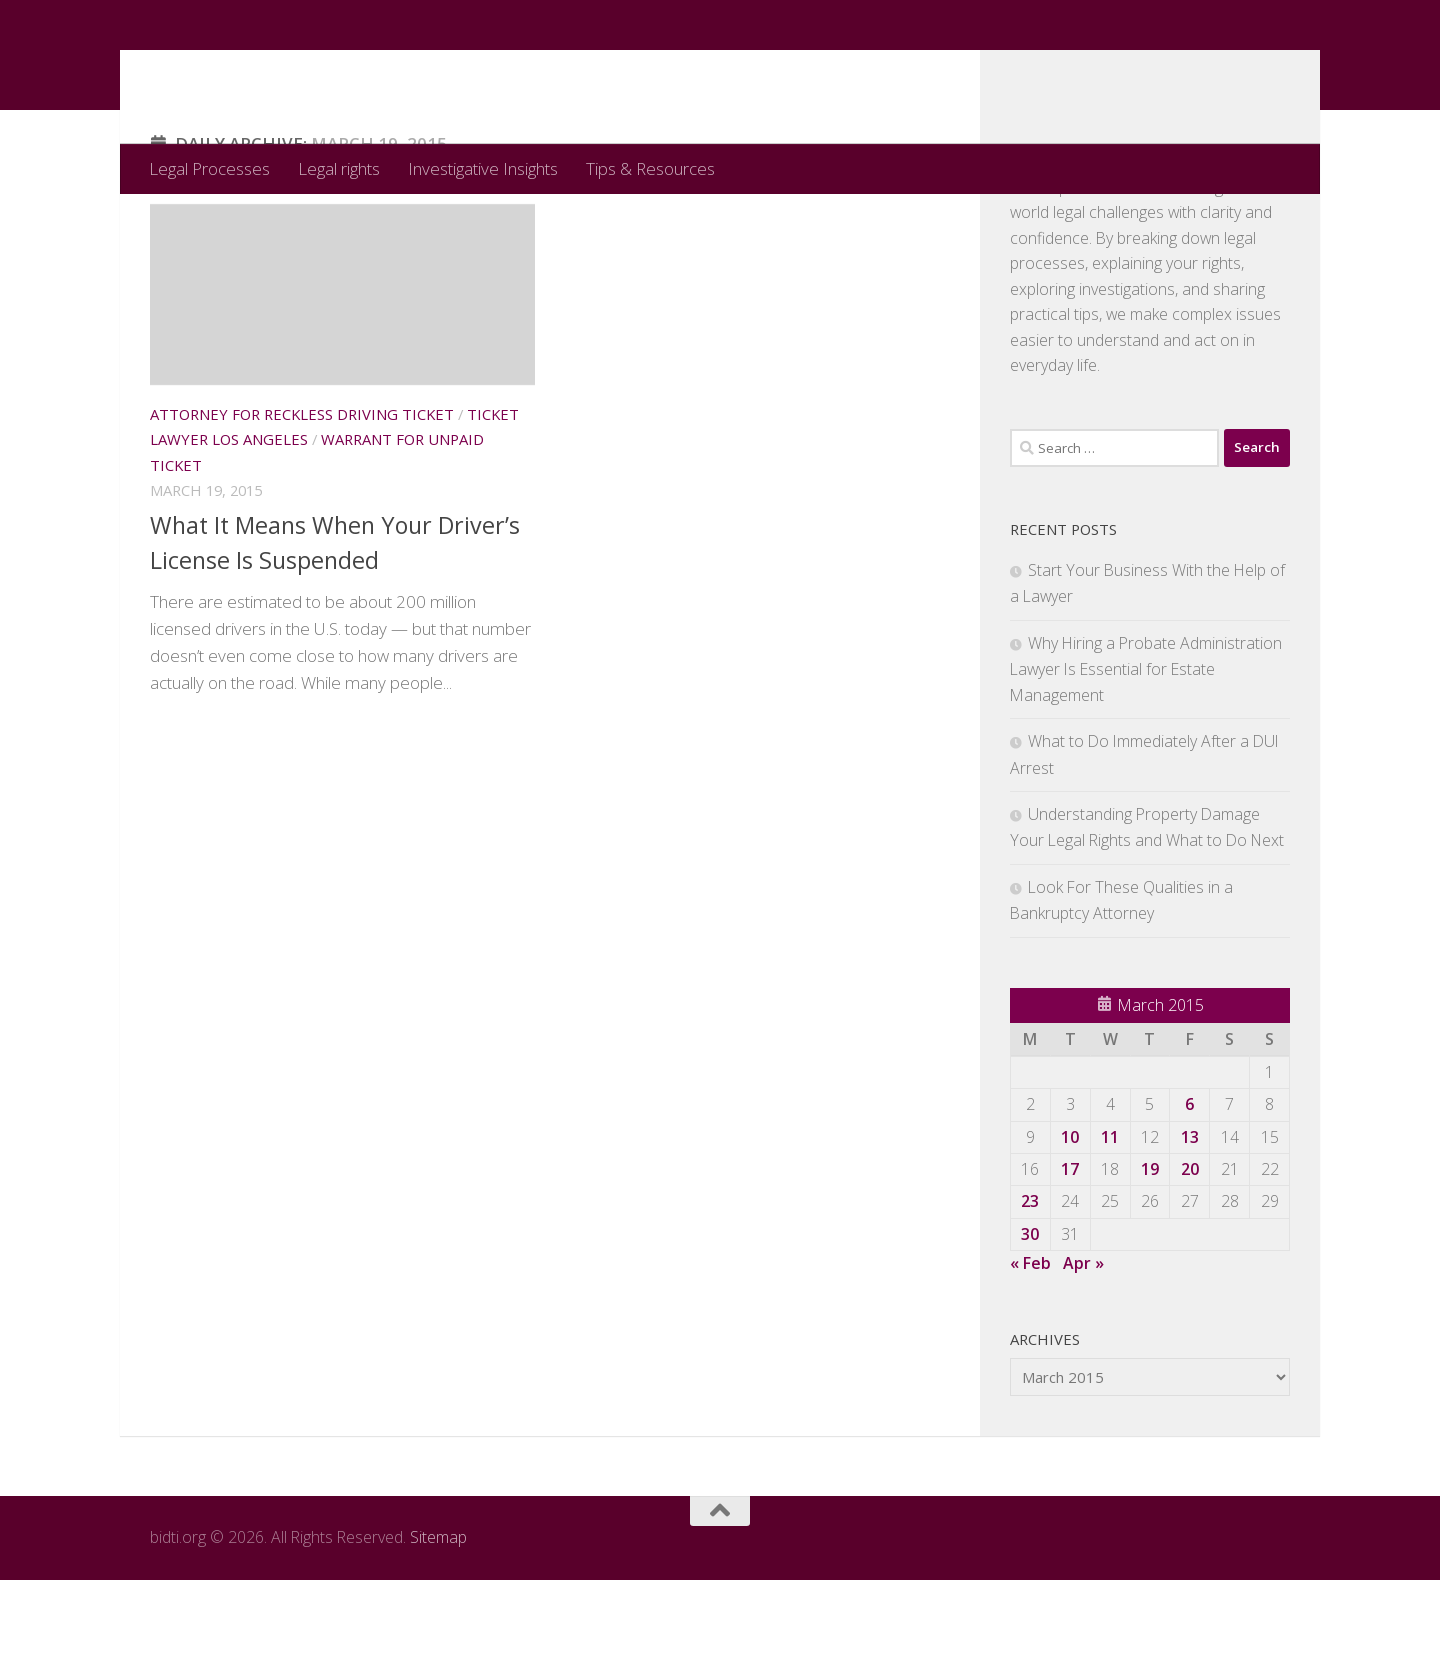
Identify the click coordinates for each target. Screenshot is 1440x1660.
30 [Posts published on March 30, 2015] (1030, 1314)
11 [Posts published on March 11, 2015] (1110, 1217)
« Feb (1030, 1343)
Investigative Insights (483, 168)
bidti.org (238, 71)
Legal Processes (209, 168)
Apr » (1083, 1343)
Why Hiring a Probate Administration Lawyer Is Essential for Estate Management (1146, 749)
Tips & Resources (650, 168)
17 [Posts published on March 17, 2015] (1070, 1249)
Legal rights (339, 168)
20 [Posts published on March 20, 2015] (1190, 1249)
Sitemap (438, 1617)
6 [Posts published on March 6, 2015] (1189, 1184)
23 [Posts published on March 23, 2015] (1030, 1281)
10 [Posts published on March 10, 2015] (1070, 1217)
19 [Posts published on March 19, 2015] (1150, 1249)
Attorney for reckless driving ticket (302, 494)
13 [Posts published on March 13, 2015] (1190, 1217)
